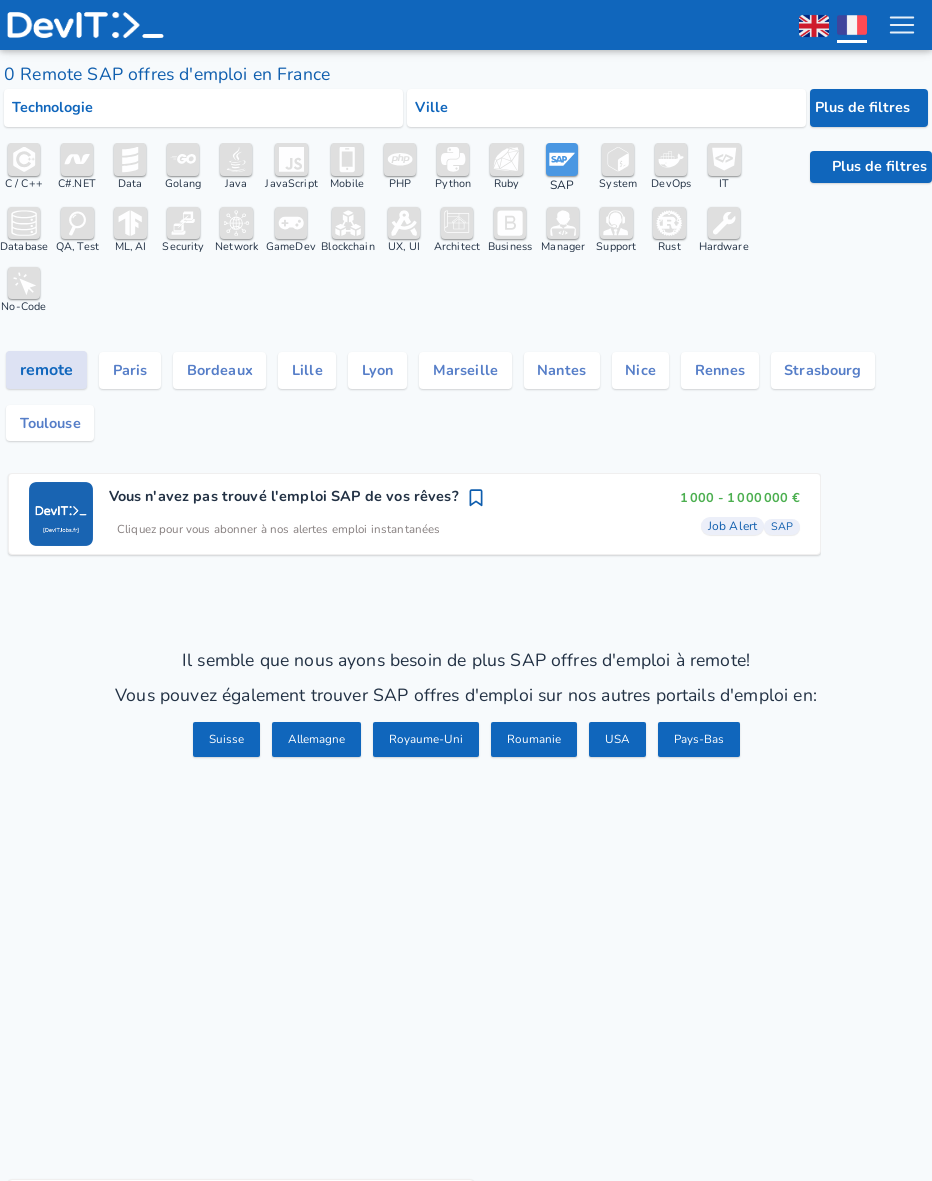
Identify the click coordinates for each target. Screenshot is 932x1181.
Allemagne (310, 747)
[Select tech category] (203, 108)
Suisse (215, 747)
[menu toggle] (901, 25)
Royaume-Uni (425, 747)
